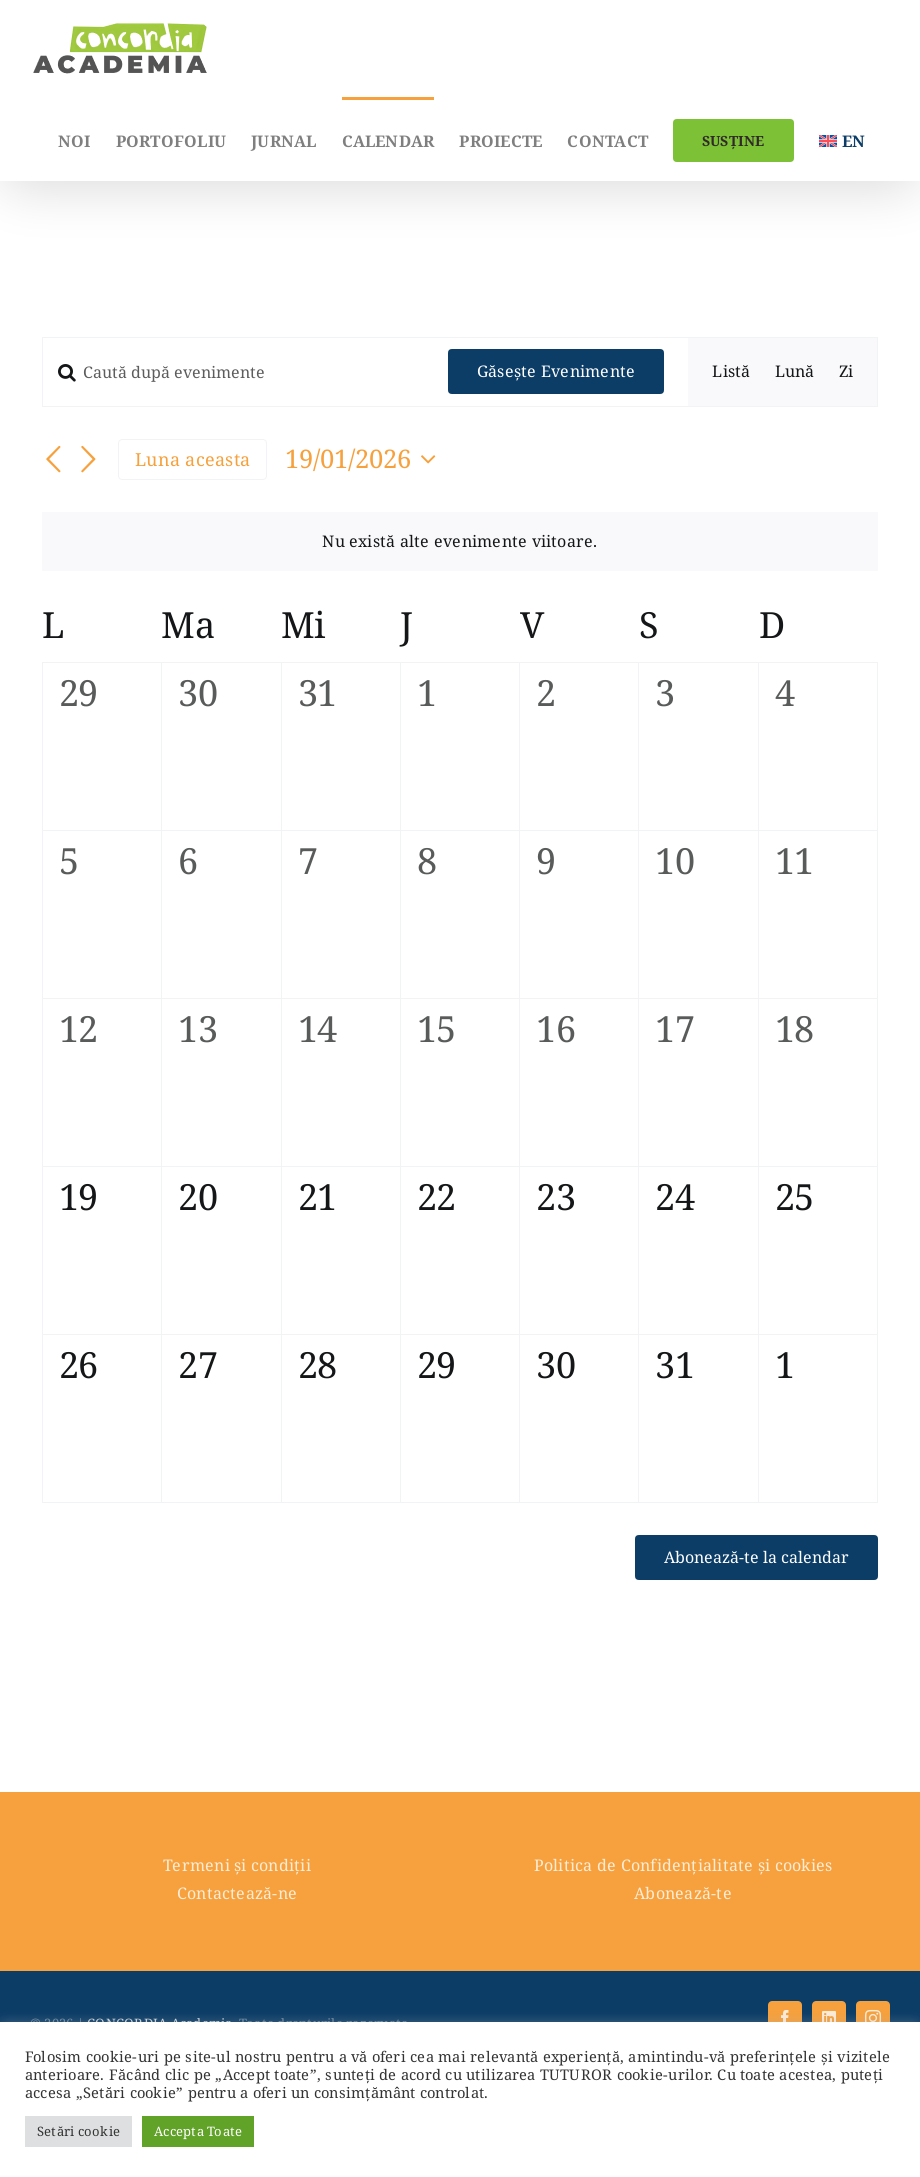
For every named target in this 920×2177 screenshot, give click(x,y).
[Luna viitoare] (88, 461)
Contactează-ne (237, 1893)
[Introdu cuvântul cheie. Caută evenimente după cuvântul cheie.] (233, 372)
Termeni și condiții (237, 1865)
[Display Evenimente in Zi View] (846, 372)
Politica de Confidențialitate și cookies (683, 1865)
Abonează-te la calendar (756, 1557)
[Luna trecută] (54, 461)
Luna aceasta (192, 459)
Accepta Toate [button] (198, 2131)
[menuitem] (842, 139)
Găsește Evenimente (556, 371)
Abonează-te (683, 1893)
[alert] (460, 542)
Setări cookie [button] (78, 2131)
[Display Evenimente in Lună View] (795, 372)
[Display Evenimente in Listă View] (731, 372)
